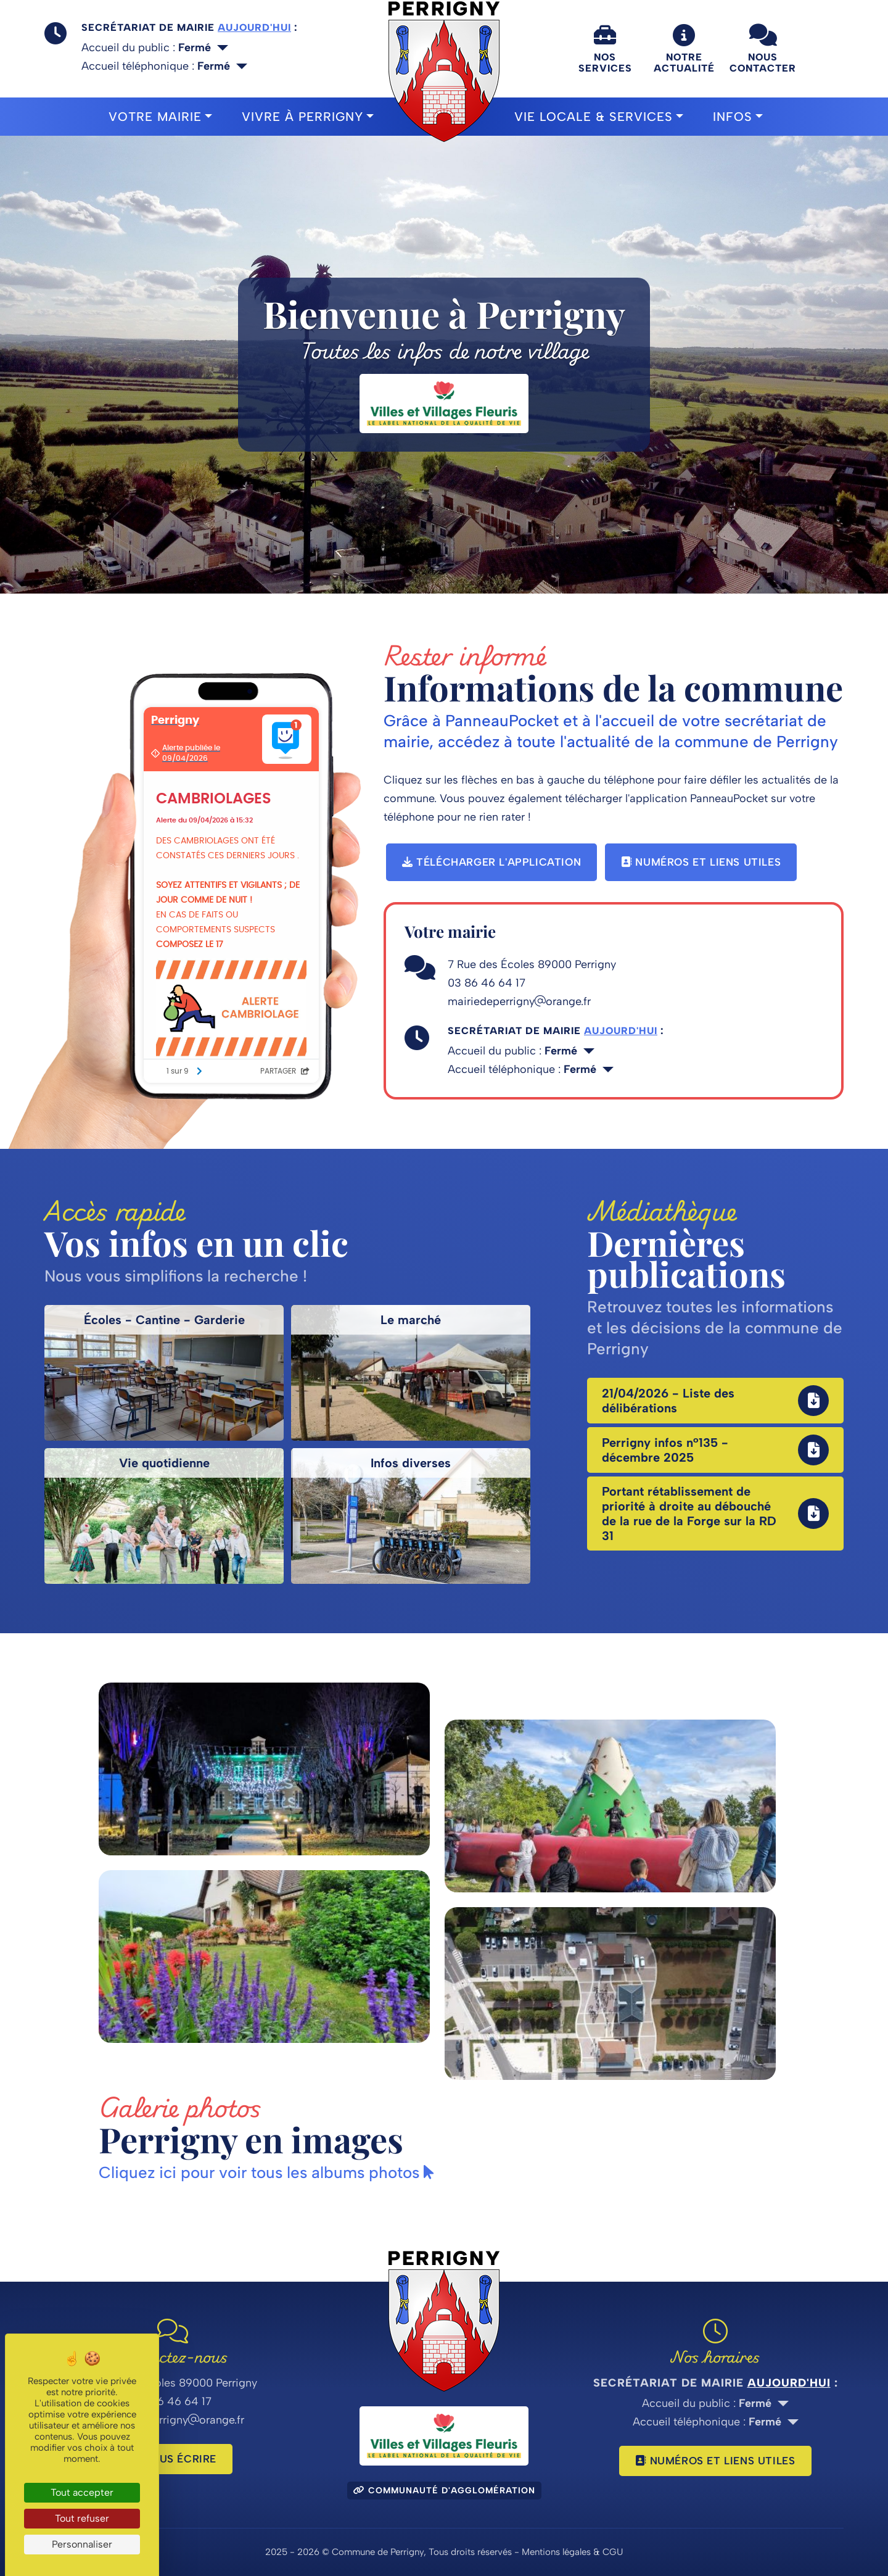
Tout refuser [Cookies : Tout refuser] (82, 2518)
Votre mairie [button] (155, 116)
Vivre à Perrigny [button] (302, 116)
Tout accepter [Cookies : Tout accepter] (82, 2492)
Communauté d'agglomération (444, 2490)
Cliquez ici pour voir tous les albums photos (266, 2172)
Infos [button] (732, 116)
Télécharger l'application (491, 862)
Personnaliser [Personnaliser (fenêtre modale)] (82, 2544)
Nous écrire (172, 2459)
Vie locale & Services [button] (593, 116)
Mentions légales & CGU (572, 2552)
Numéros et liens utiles (701, 862)
